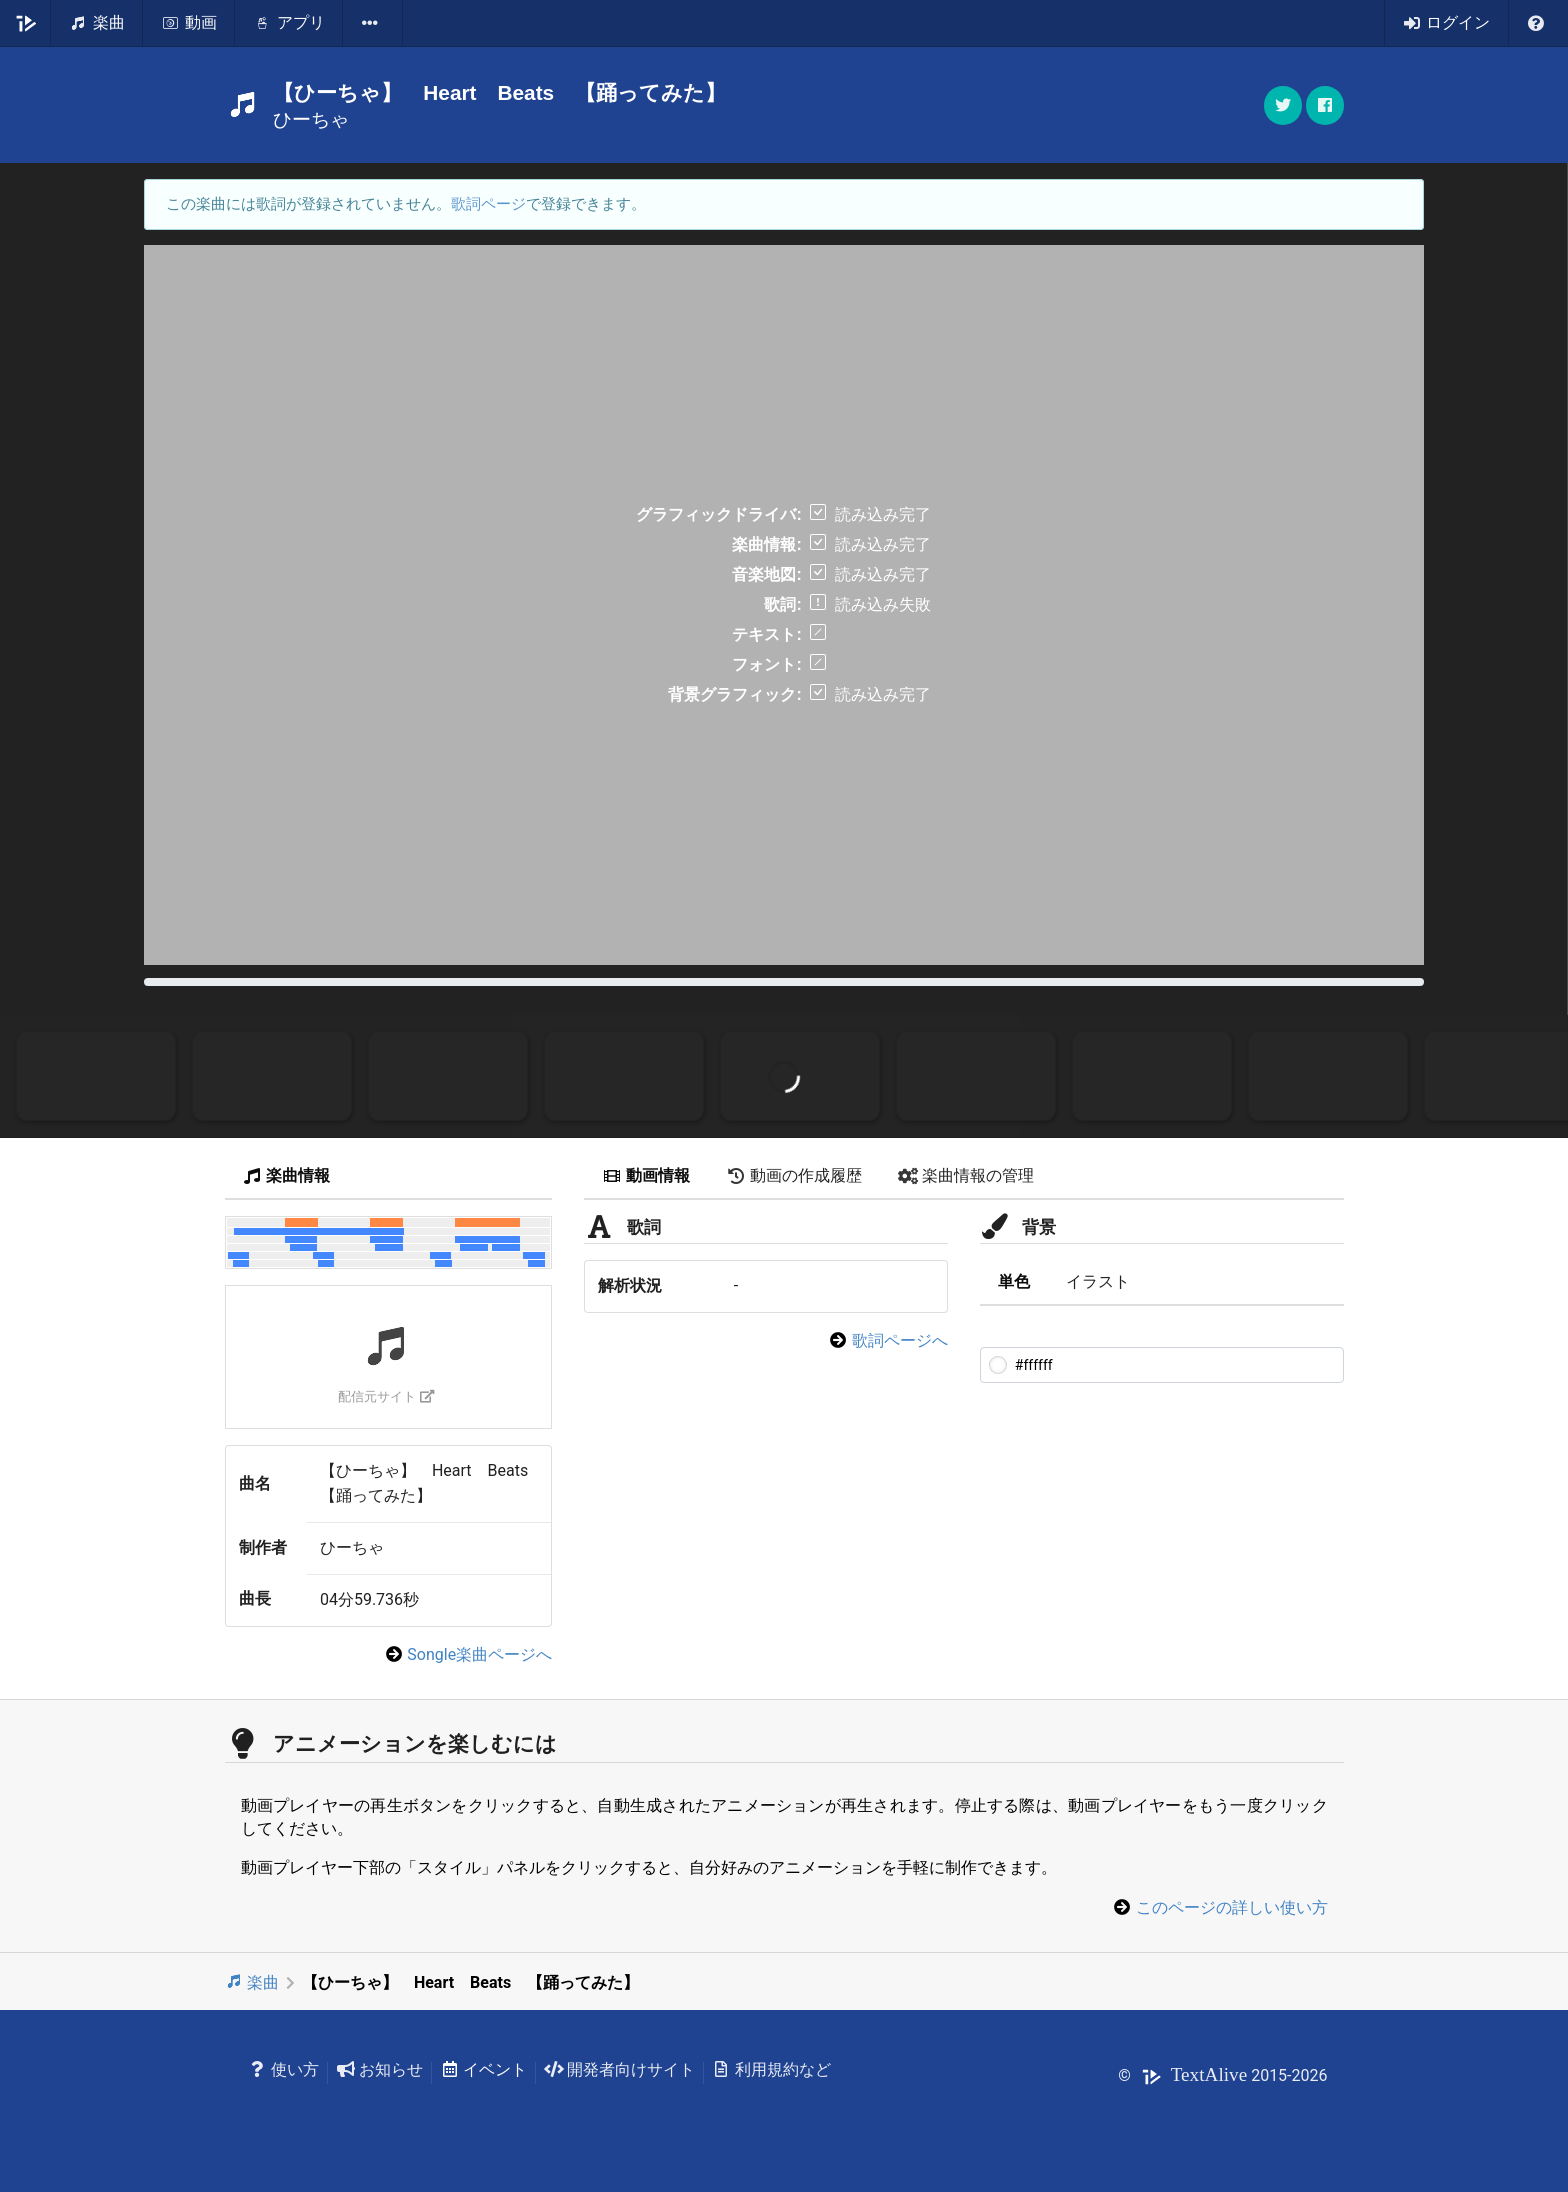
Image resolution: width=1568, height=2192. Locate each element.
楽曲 (252, 1982)
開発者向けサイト (619, 2069)
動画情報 (646, 1175)
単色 (1014, 1281)
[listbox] (373, 23)
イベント (483, 2069)
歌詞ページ (488, 204)
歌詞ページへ (900, 1340)
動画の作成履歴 (794, 1175)
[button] (1325, 105)
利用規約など (771, 2069)
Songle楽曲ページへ (479, 1654)
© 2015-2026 (1222, 2075)
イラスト (1098, 1281)
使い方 (284, 2069)
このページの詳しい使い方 (1232, 1907)
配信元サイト (386, 1396)
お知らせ (379, 2069)
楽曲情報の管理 (966, 1175)
